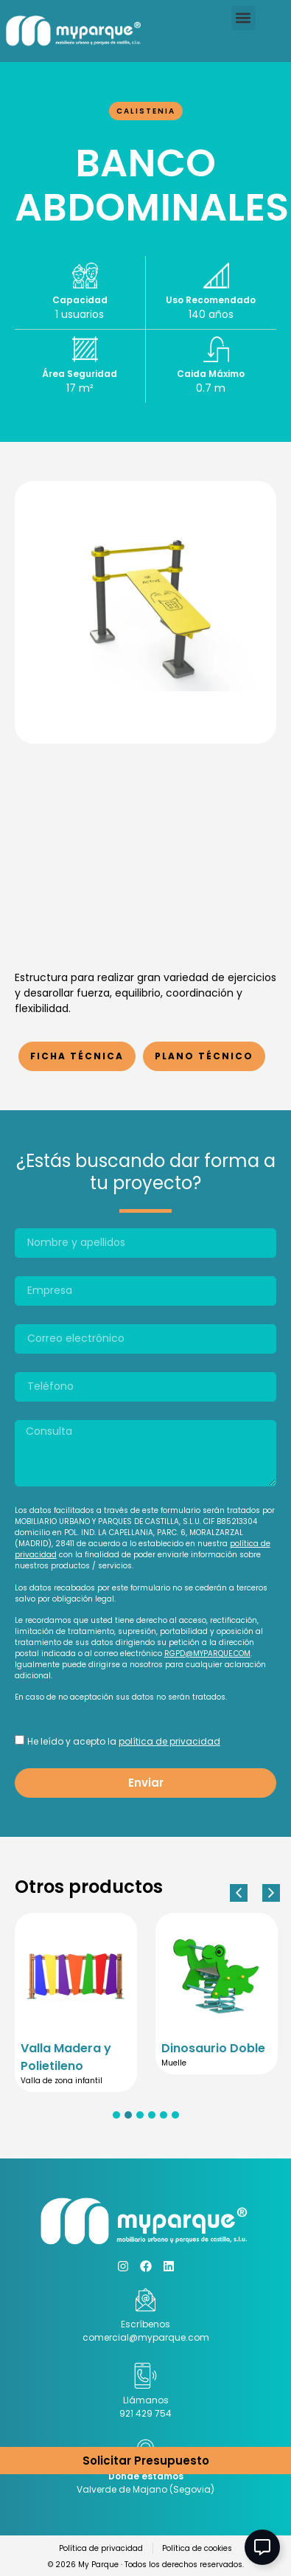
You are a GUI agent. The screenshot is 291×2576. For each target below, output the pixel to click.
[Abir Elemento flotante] (262, 2547)
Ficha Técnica (77, 1056)
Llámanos (146, 2400)
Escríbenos (145, 2324)
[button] (243, 18)
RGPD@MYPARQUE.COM (207, 1653)
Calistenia (145, 111)
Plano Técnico (204, 1056)
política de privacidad (169, 1741)
